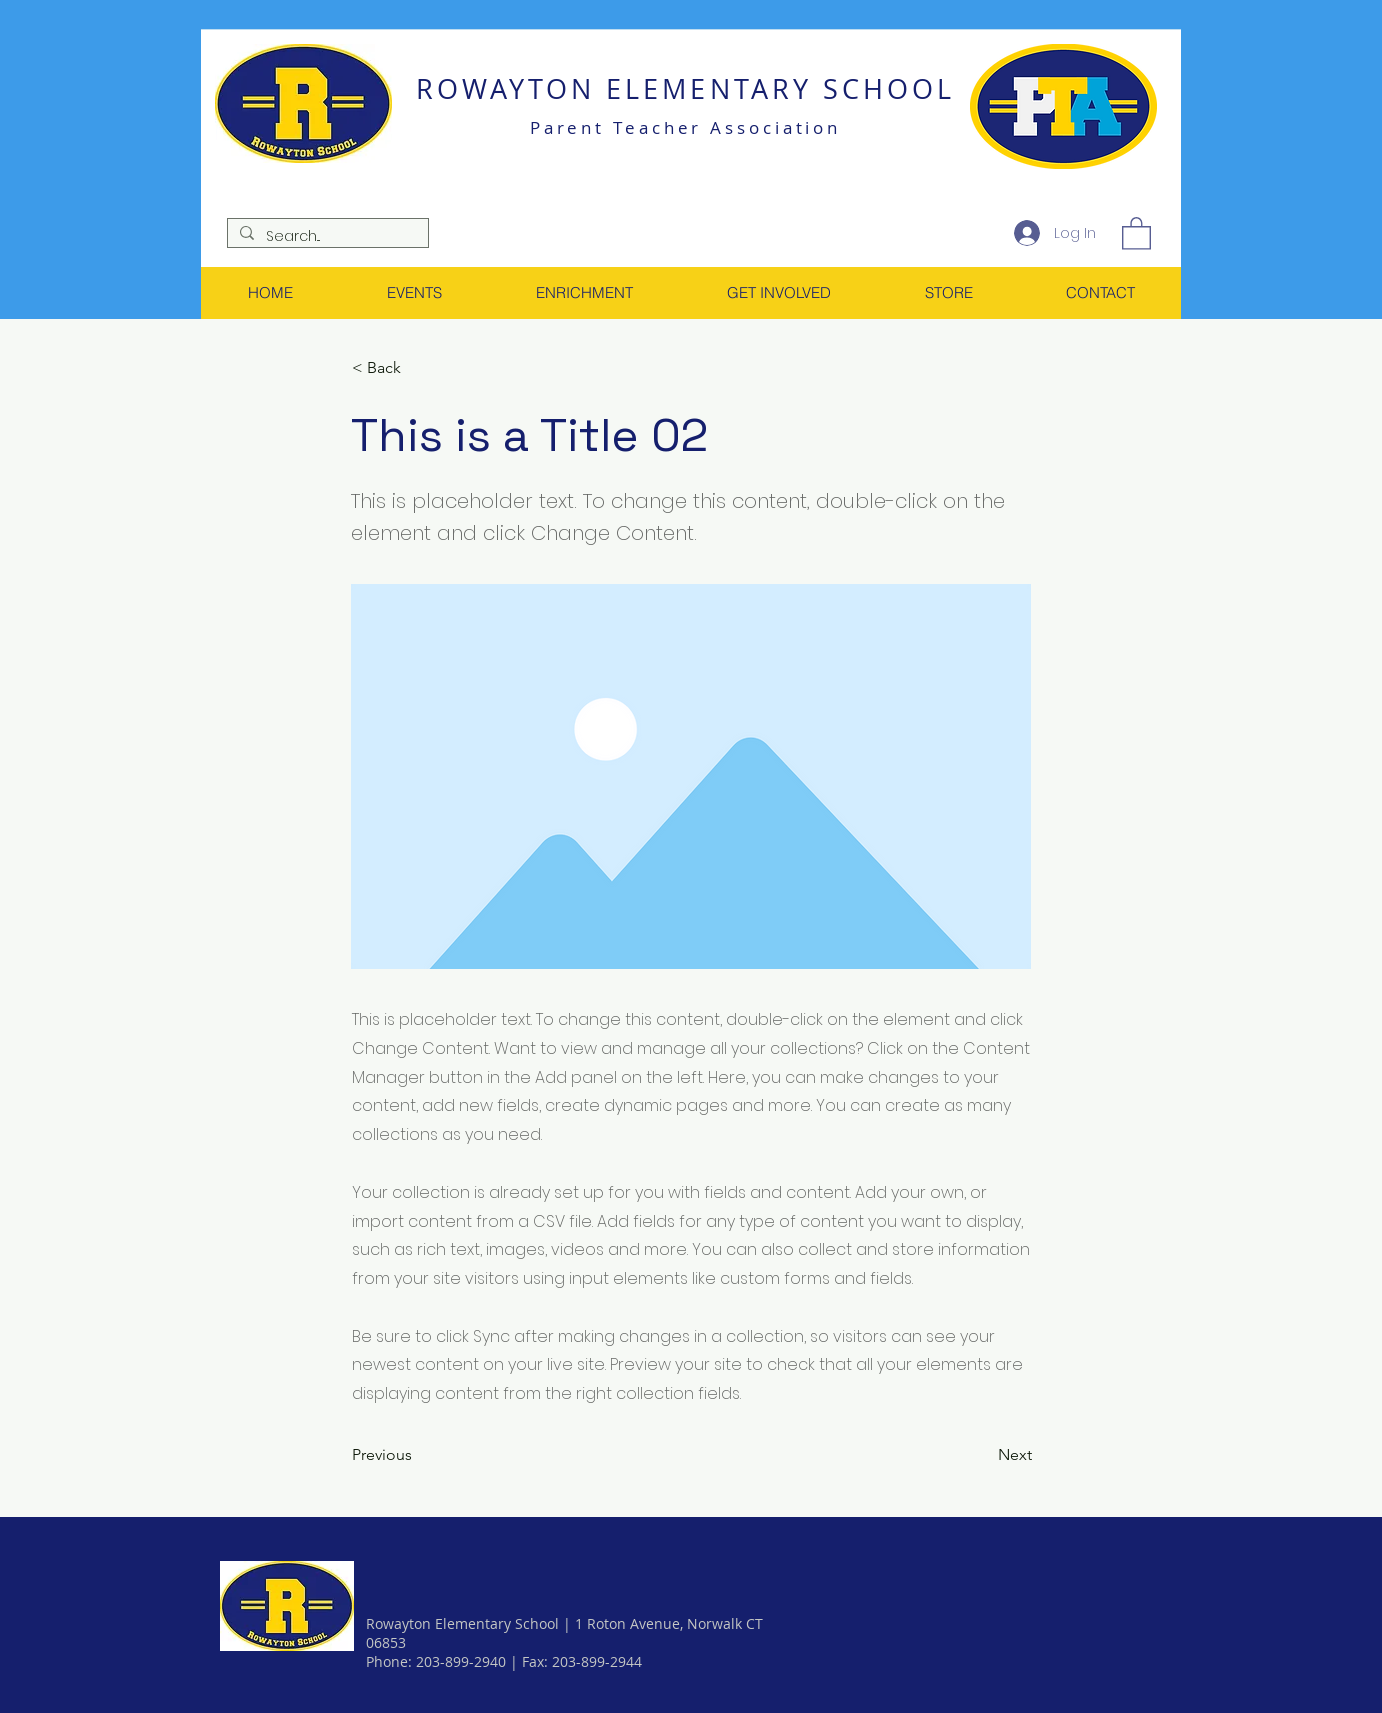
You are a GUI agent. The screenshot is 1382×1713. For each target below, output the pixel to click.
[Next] (982, 1455)
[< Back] (418, 369)
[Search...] (326, 236)
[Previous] (418, 1455)
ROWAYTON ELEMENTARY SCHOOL (685, 89)
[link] (1136, 232)
